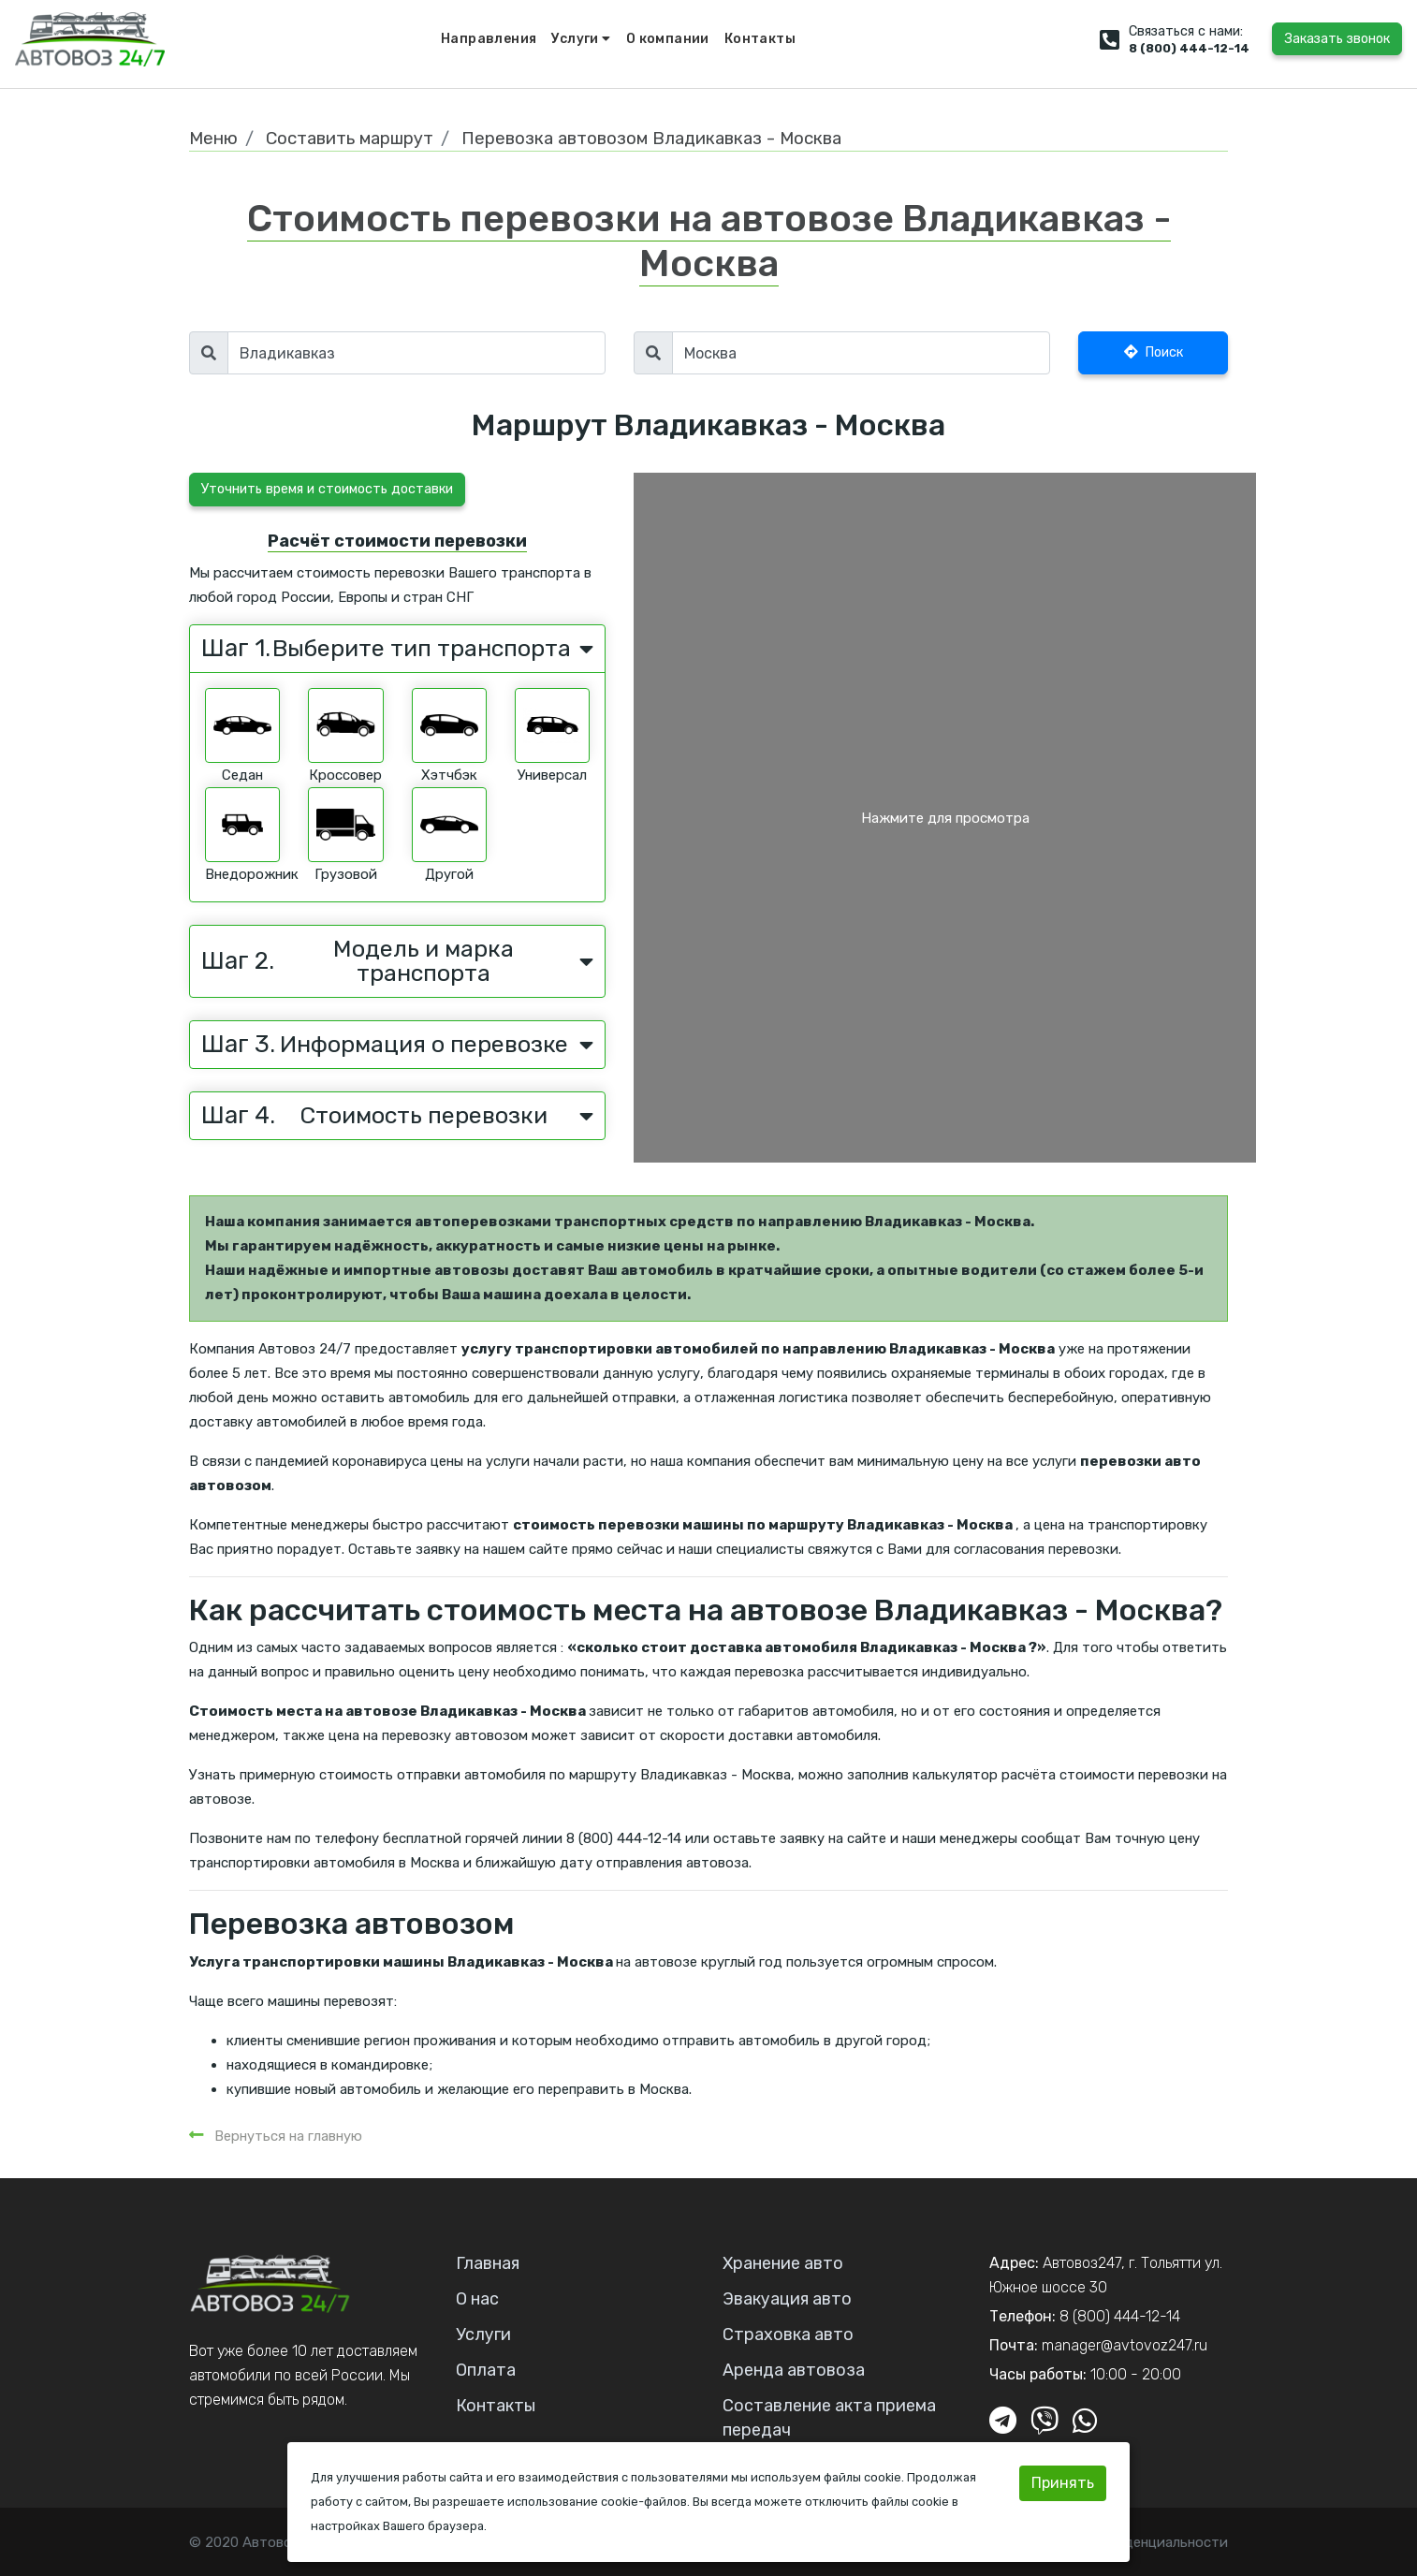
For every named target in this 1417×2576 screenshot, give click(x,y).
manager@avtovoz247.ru (1124, 2345)
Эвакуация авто (787, 2299)
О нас (477, 2299)
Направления (488, 39)
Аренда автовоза (794, 2370)
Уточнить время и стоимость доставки (327, 489)
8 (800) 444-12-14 (1189, 48)
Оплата (486, 2370)
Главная (487, 2263)
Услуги (580, 39)
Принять (1062, 2483)
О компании (667, 39)
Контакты (760, 39)
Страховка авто (788, 2334)
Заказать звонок (1337, 39)
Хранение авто (783, 2263)
